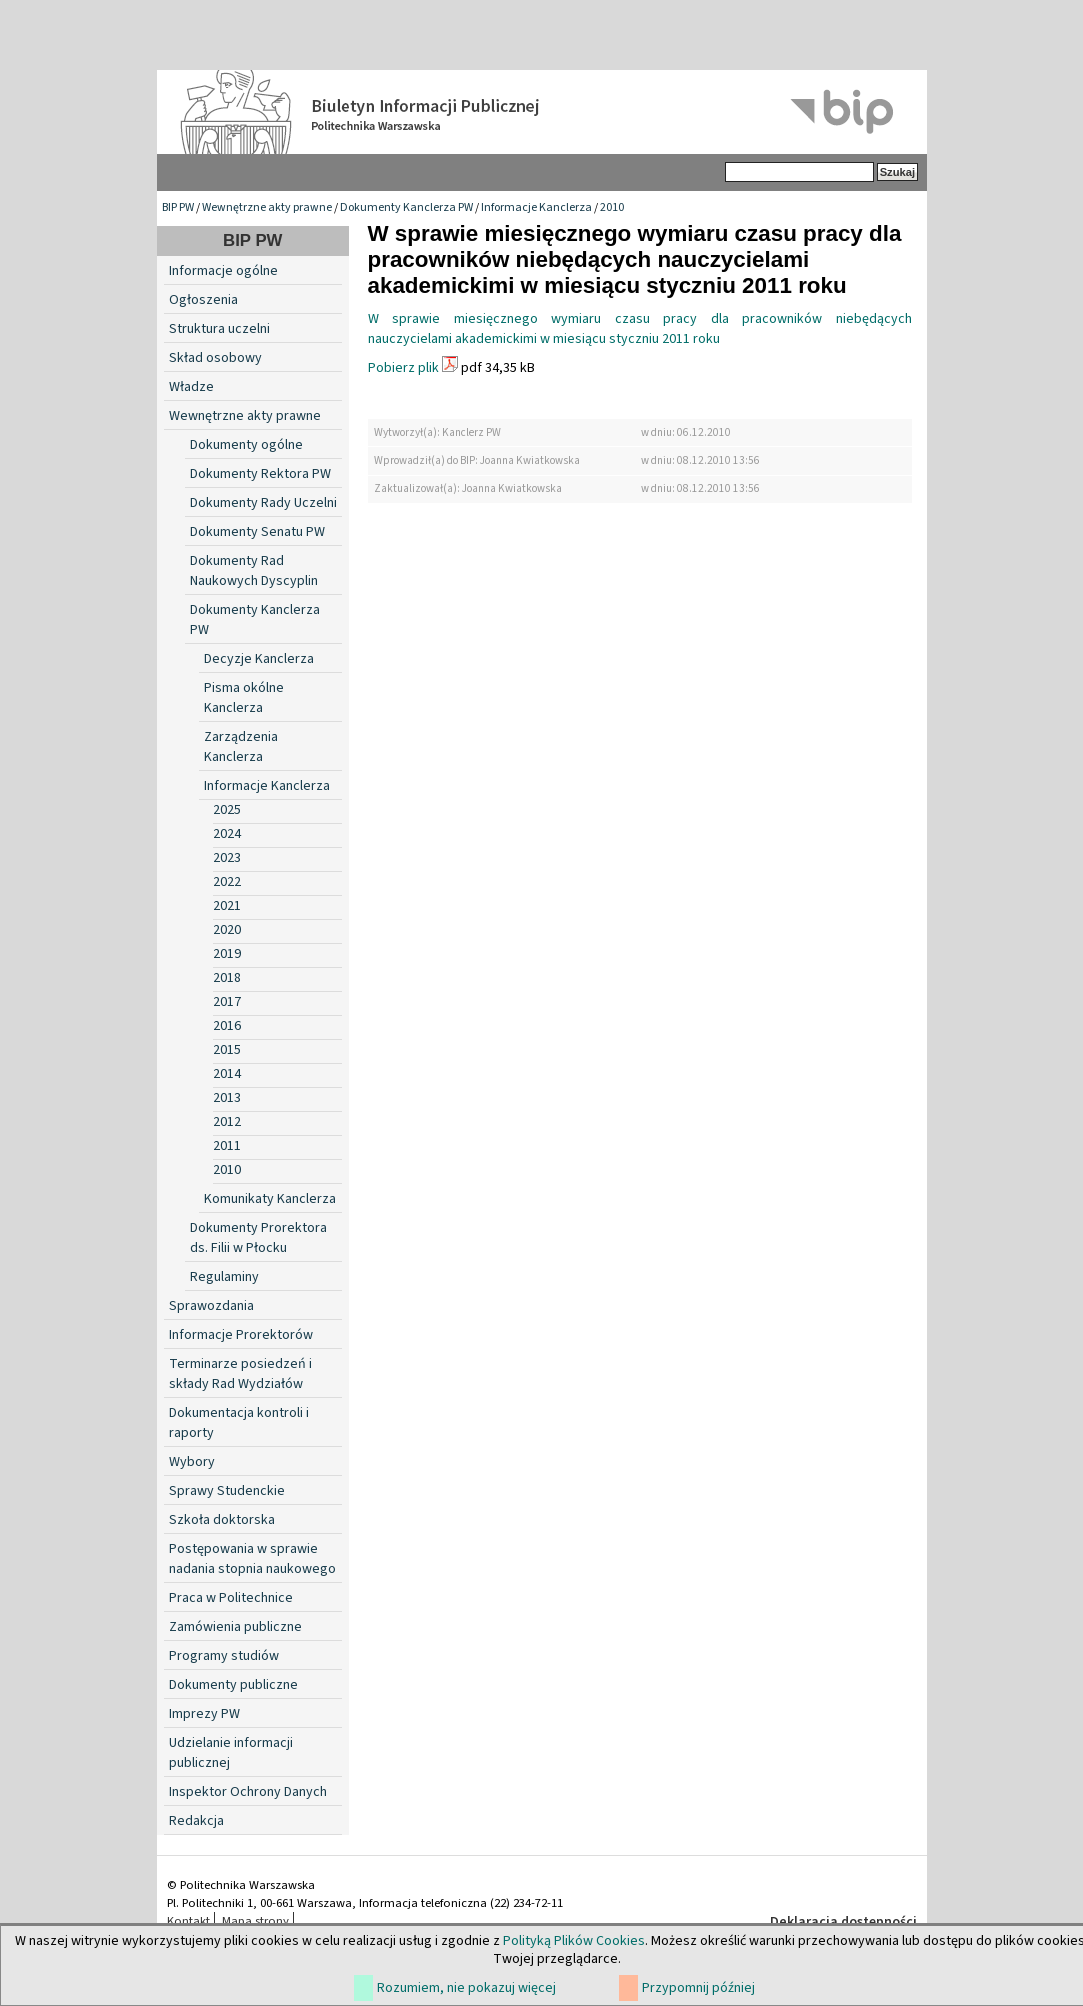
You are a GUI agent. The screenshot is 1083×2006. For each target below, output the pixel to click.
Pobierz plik (403, 368)
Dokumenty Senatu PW (257, 532)
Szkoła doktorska (222, 1520)
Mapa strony (255, 1921)
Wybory (192, 1462)
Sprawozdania (211, 1306)
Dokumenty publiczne (233, 1685)
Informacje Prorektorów (241, 1335)
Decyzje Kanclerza (259, 659)
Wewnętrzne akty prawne (267, 207)
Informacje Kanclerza (536, 207)
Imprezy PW (204, 1714)
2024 (227, 834)
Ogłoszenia (203, 300)
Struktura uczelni (219, 329)
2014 (227, 1074)
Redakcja (196, 1821)
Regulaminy (224, 1277)
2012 (227, 1122)
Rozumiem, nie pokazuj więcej (466, 1988)
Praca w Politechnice (231, 1598)
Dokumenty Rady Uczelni (263, 503)
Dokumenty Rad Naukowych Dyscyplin (254, 571)
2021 (227, 906)
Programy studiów (224, 1656)
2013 (227, 1098)
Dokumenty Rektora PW (260, 474)
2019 (227, 954)
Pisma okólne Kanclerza (244, 698)
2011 (227, 1146)
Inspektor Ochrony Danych (248, 1792)
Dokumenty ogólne (246, 445)
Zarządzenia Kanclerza (241, 747)
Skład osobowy (215, 358)
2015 (227, 1050)
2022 (227, 882)
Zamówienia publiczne (235, 1627)
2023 (227, 858)
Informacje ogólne (223, 271)
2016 (227, 1026)
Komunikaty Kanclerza (270, 1199)
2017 (227, 1002)
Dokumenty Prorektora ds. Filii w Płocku (258, 1238)
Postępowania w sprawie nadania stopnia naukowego (252, 1559)
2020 (227, 930)
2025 (227, 810)
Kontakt (188, 1921)
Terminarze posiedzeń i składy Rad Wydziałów (240, 1374)
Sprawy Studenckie (227, 1491)
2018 (227, 978)
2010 (612, 207)
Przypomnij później (698, 1988)
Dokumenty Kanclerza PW (406, 207)
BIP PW (178, 207)
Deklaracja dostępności (843, 1922)
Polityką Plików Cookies (574, 1941)
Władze (191, 387)
